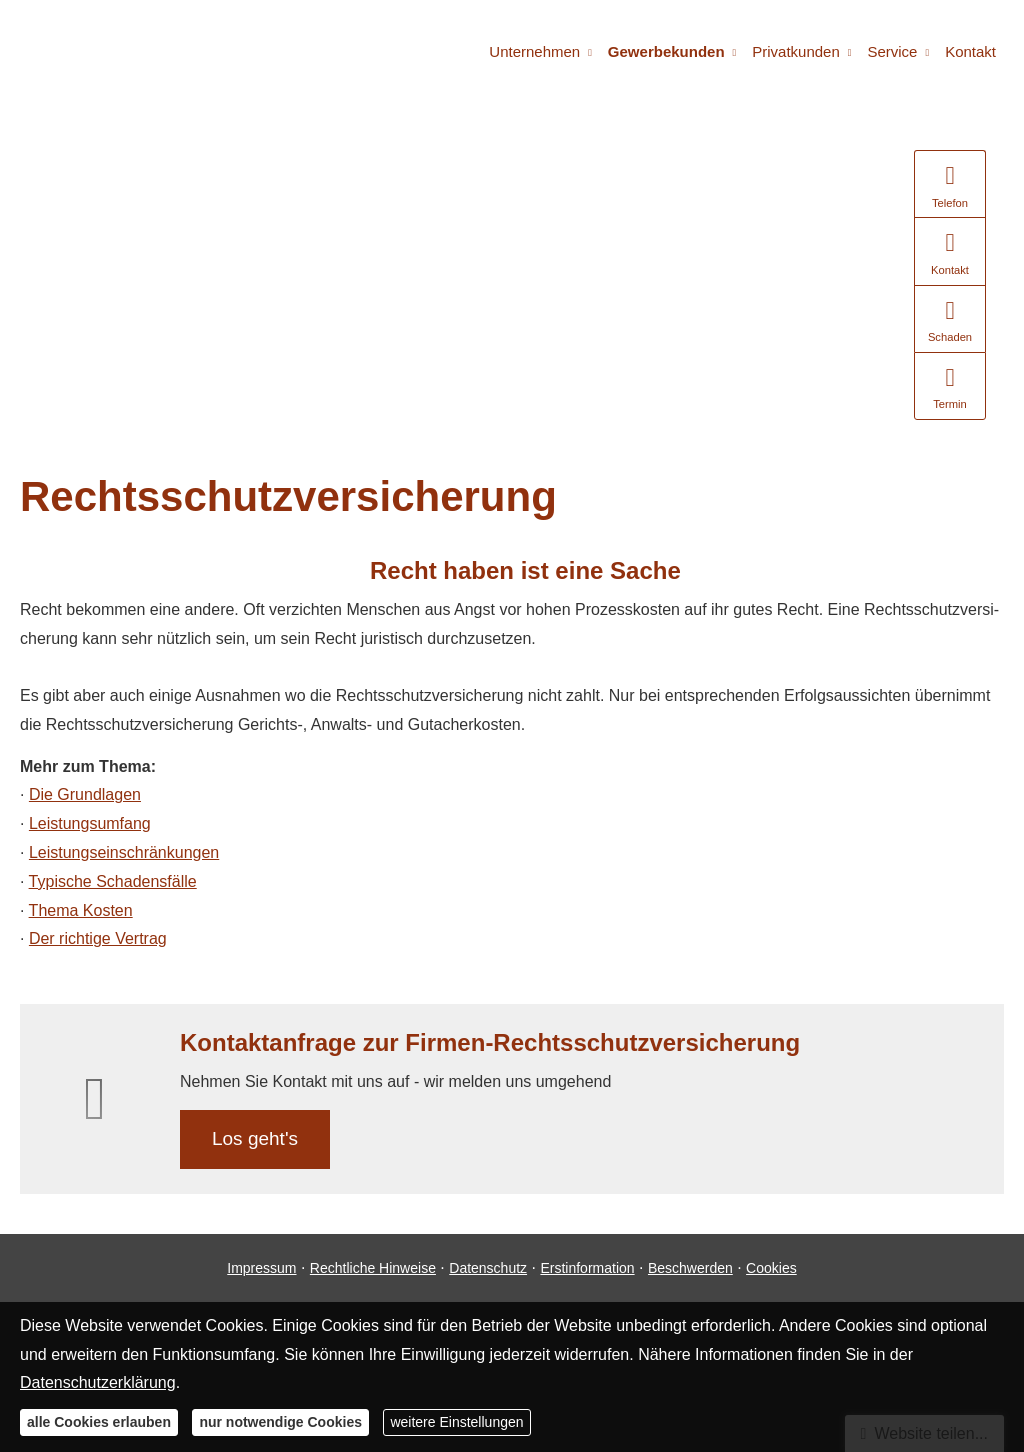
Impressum (261, 1268)
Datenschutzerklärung (98, 1382)
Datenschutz (488, 1268)
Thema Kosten (81, 910)
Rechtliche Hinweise (373, 1268)
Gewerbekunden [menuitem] (666, 51)
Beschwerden (690, 1268)
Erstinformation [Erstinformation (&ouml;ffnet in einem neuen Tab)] (587, 1268)
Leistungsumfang (90, 823)
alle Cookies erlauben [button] (99, 1422)
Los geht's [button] (255, 1138)
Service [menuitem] (892, 51)
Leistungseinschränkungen (124, 852)
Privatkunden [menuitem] (796, 51)
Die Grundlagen (85, 794)
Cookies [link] (771, 1268)
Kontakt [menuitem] (970, 51)
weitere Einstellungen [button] (456, 1422)
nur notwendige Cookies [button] (280, 1422)
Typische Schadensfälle (113, 881)
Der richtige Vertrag (98, 938)
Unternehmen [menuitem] (534, 51)
